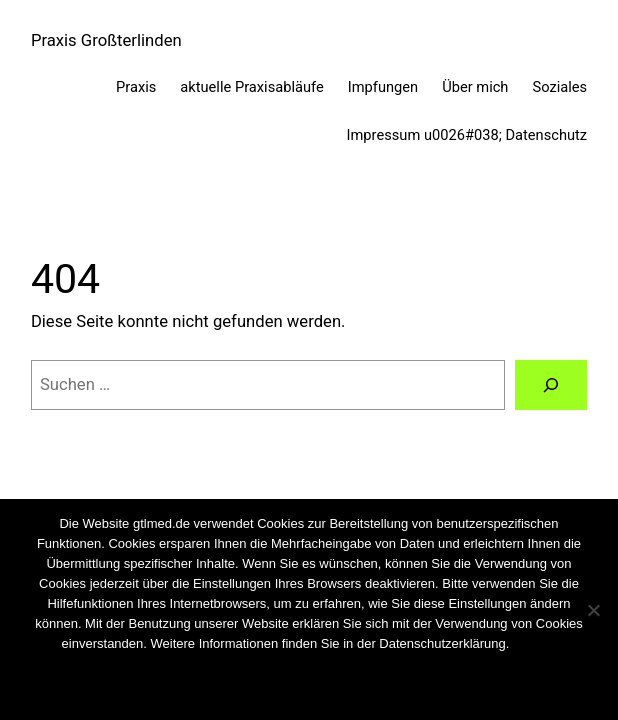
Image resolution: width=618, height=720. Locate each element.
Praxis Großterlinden (106, 40)
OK (251, 689)
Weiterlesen (342, 689)
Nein (284, 689)
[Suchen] (551, 385)
